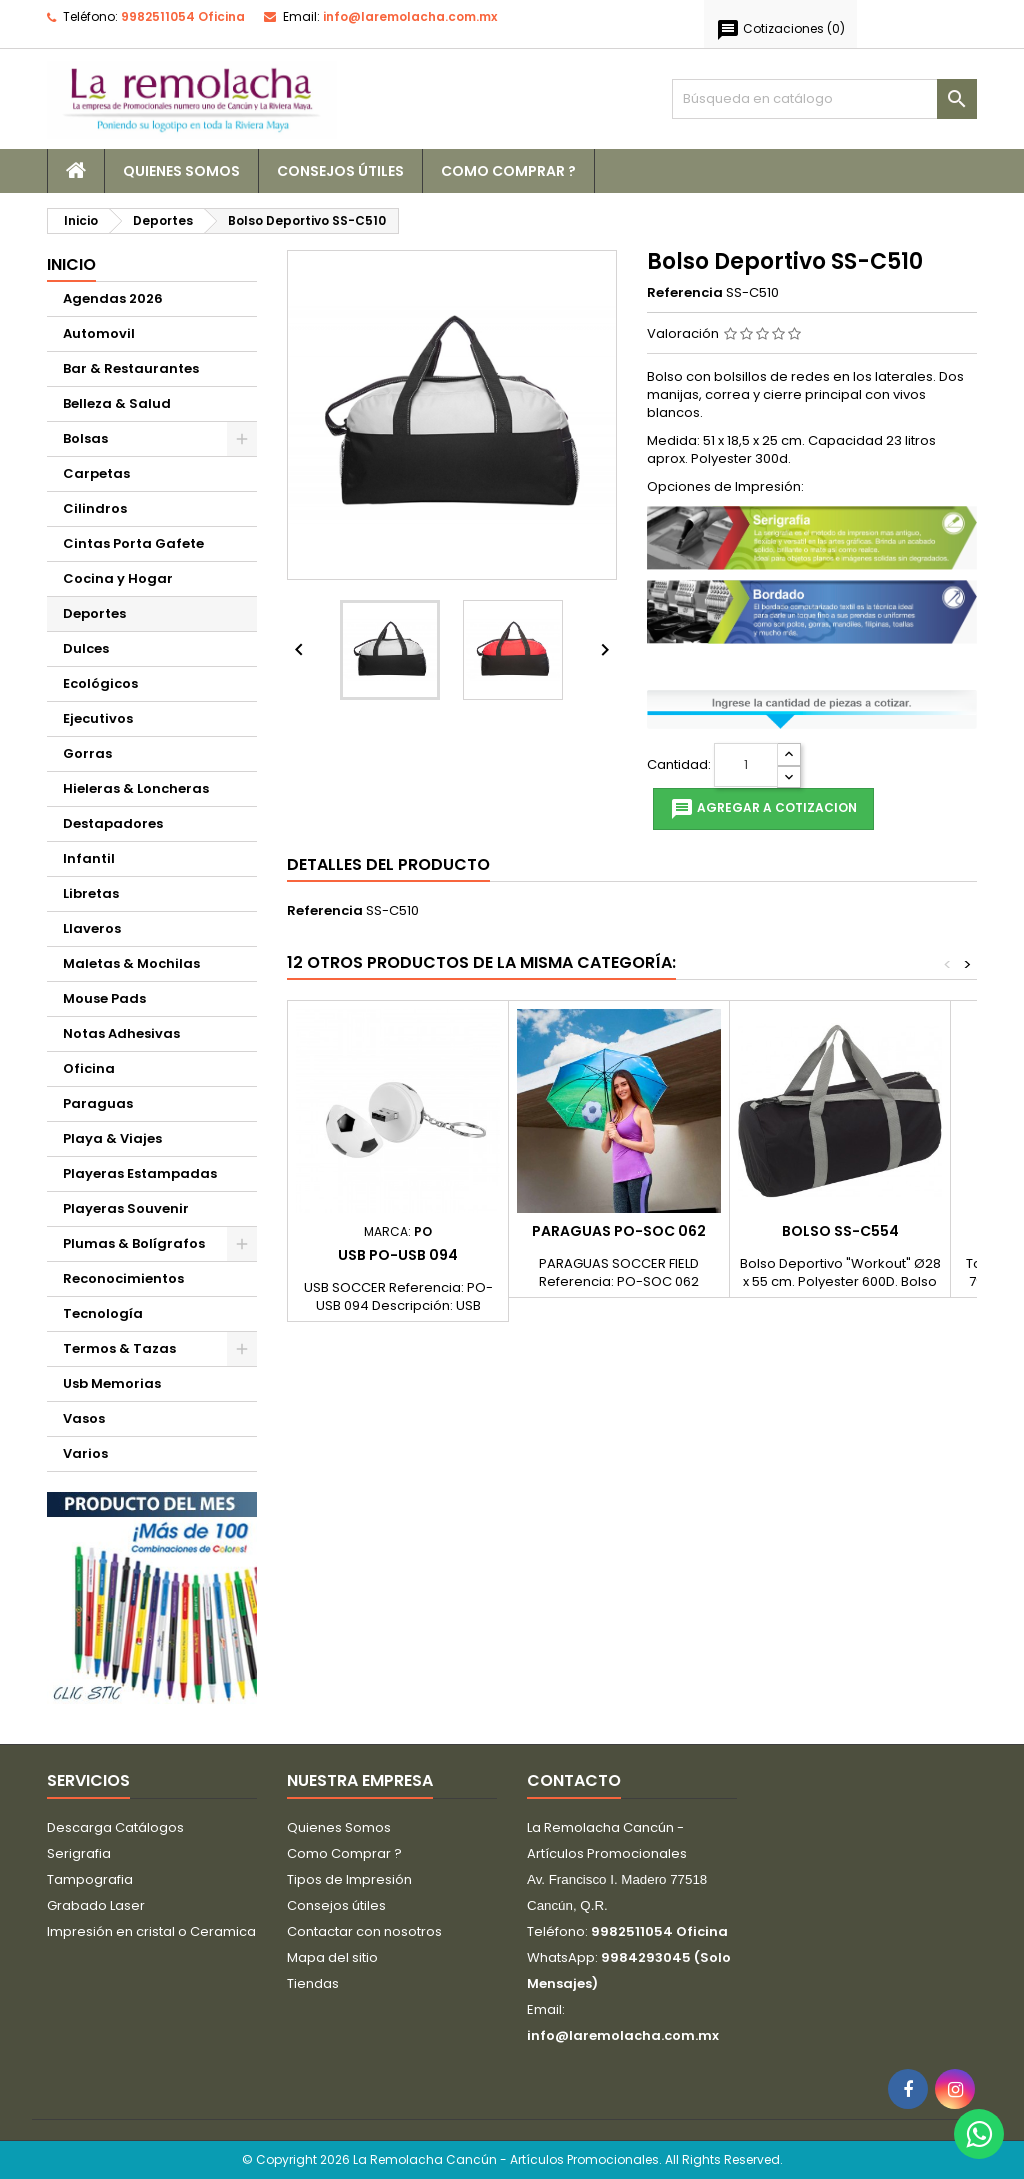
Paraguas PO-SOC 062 (619, 1231)
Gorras (87, 753)
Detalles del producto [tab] (388, 864)
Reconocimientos (123, 1278)
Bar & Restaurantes (131, 368)
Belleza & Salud (117, 403)
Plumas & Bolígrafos (134, 1243)
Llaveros (92, 928)
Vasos (84, 1418)
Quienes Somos (181, 171)
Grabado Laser (96, 1905)
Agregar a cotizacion (763, 809)
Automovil (99, 333)
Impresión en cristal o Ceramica (151, 1931)
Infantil (89, 858)
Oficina (89, 1068)
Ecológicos (100, 683)
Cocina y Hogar (118, 578)
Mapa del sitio (332, 1957)
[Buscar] (824, 99)
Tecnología (103, 1313)
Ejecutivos (98, 718)
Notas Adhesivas (121, 1033)
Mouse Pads (104, 998)
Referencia (685, 293)
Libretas (91, 893)
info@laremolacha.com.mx (410, 16)
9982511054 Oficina (183, 16)
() (780, 30)
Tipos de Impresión (349, 1879)
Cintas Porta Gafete (133, 543)
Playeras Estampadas (140, 1173)
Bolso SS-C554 (840, 1231)
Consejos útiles (340, 171)
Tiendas (313, 1983)
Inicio (71, 264)
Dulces (86, 648)
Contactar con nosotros (364, 1931)
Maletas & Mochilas (131, 963)
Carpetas (96, 473)
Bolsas (85, 438)
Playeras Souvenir (126, 1208)
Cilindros (95, 508)
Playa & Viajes (112, 1138)
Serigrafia (79, 1853)
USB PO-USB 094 (398, 1255)
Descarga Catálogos (115, 1827)
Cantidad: (679, 765)
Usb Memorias (112, 1383)
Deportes (94, 613)
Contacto (574, 1780)
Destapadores (113, 823)
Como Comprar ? (508, 171)
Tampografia (90, 1879)
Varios (85, 1453)
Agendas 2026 (113, 298)
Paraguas (98, 1103)
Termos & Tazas (119, 1348)
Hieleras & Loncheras (136, 788)
